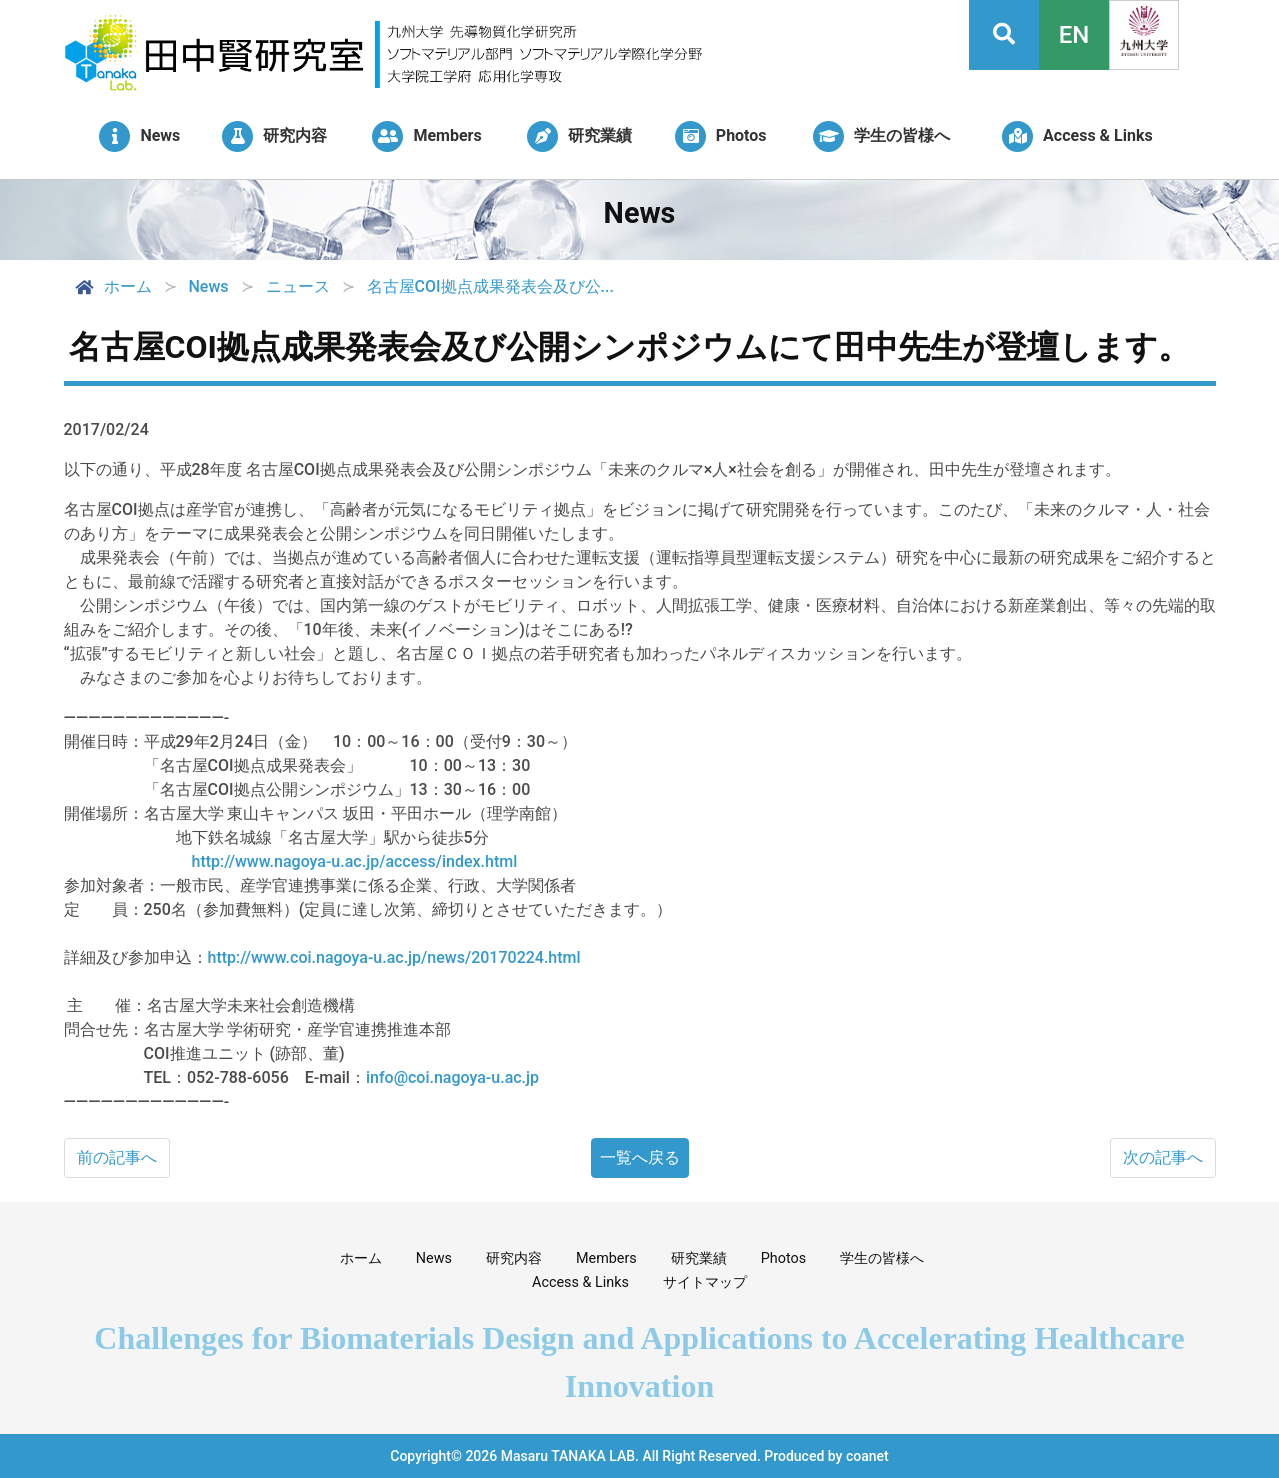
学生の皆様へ (882, 1258)
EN (1074, 35)
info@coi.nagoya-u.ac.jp (452, 1077)
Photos (783, 1258)
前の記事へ (117, 1157)
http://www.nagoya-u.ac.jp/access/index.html (355, 861)
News (434, 1258)
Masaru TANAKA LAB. (570, 1456)
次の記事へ (1163, 1157)
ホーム (112, 287)
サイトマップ (705, 1282)
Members (606, 1258)
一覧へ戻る (640, 1157)
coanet (867, 1456)
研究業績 (699, 1258)
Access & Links (580, 1282)
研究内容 (514, 1258)
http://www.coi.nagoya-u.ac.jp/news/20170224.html (394, 957)
